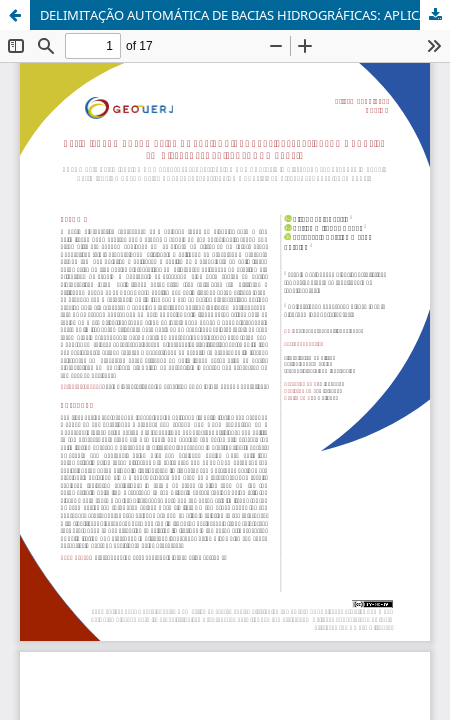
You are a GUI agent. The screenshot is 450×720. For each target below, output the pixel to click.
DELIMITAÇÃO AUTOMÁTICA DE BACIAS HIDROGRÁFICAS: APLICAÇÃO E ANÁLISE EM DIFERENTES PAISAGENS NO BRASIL (245, 15)
